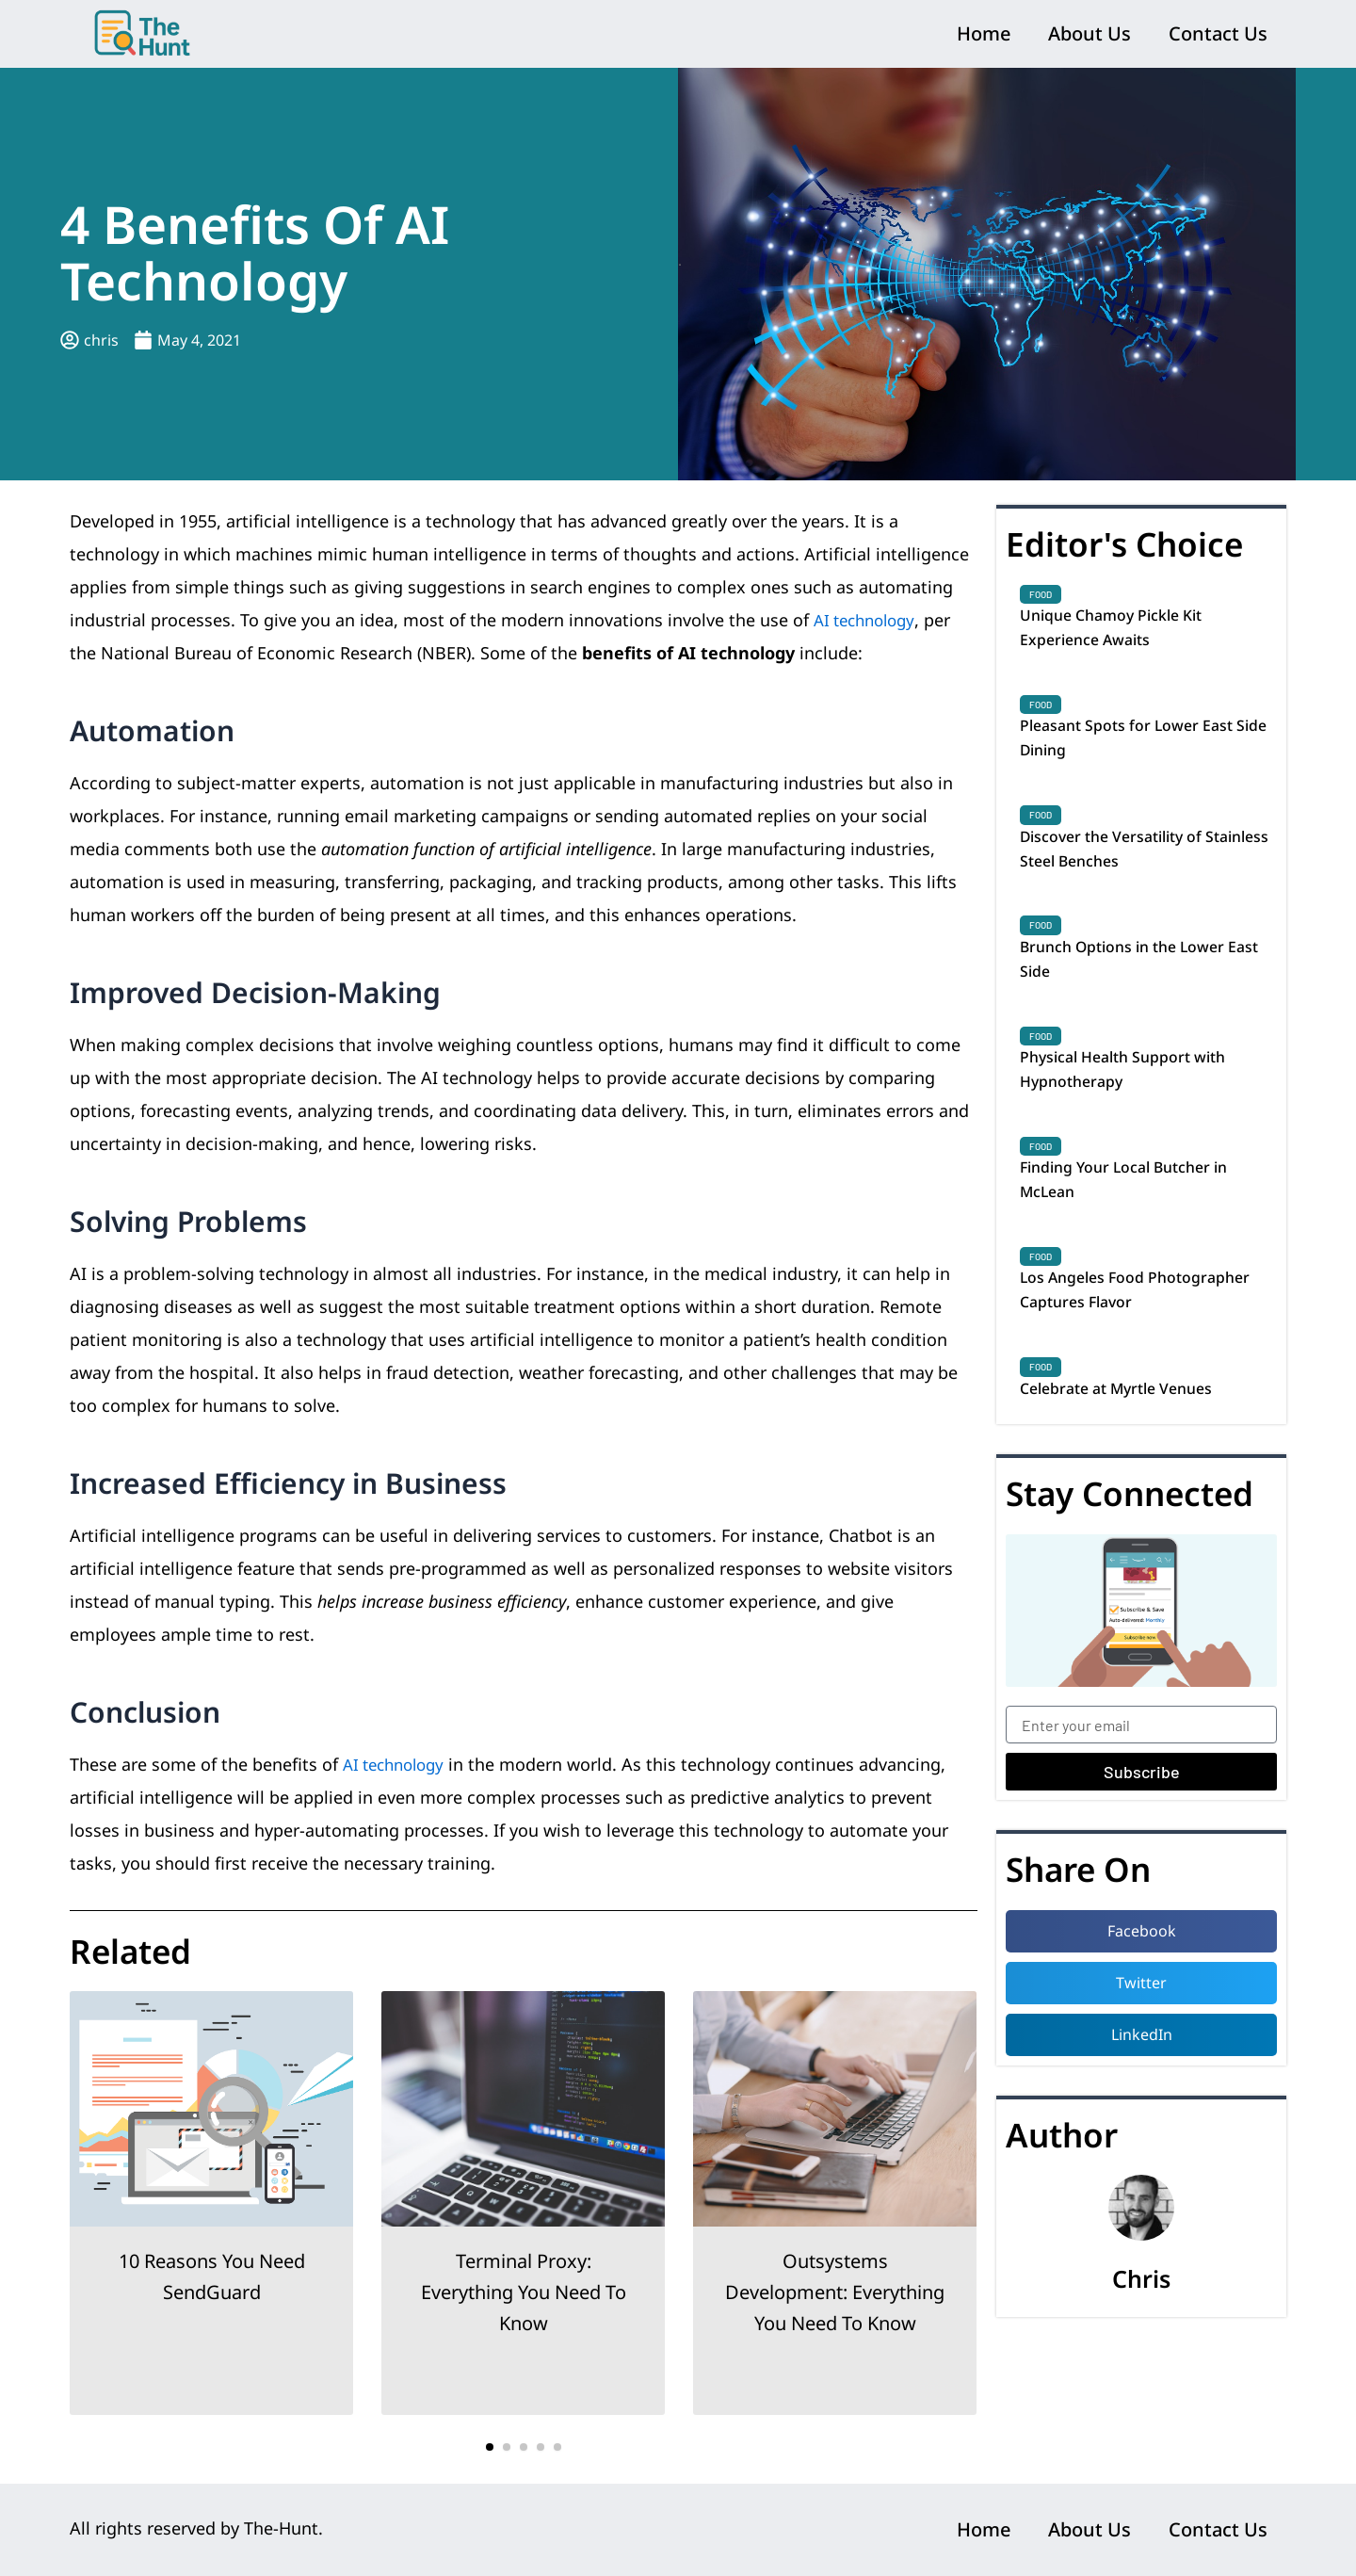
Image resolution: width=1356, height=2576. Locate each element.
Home (983, 33)
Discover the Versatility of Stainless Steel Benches (1124, 866)
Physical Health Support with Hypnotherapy (1136, 1102)
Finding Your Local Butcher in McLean (1139, 1219)
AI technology (869, 619)
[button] (489, 2447)
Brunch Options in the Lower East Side (1136, 984)
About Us (1089, 33)
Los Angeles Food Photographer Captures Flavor (1142, 1337)
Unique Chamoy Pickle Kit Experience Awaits (1123, 631)
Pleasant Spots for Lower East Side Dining (1140, 748)
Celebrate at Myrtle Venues (1129, 1440)
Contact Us (1218, 33)
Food (1040, 594)
